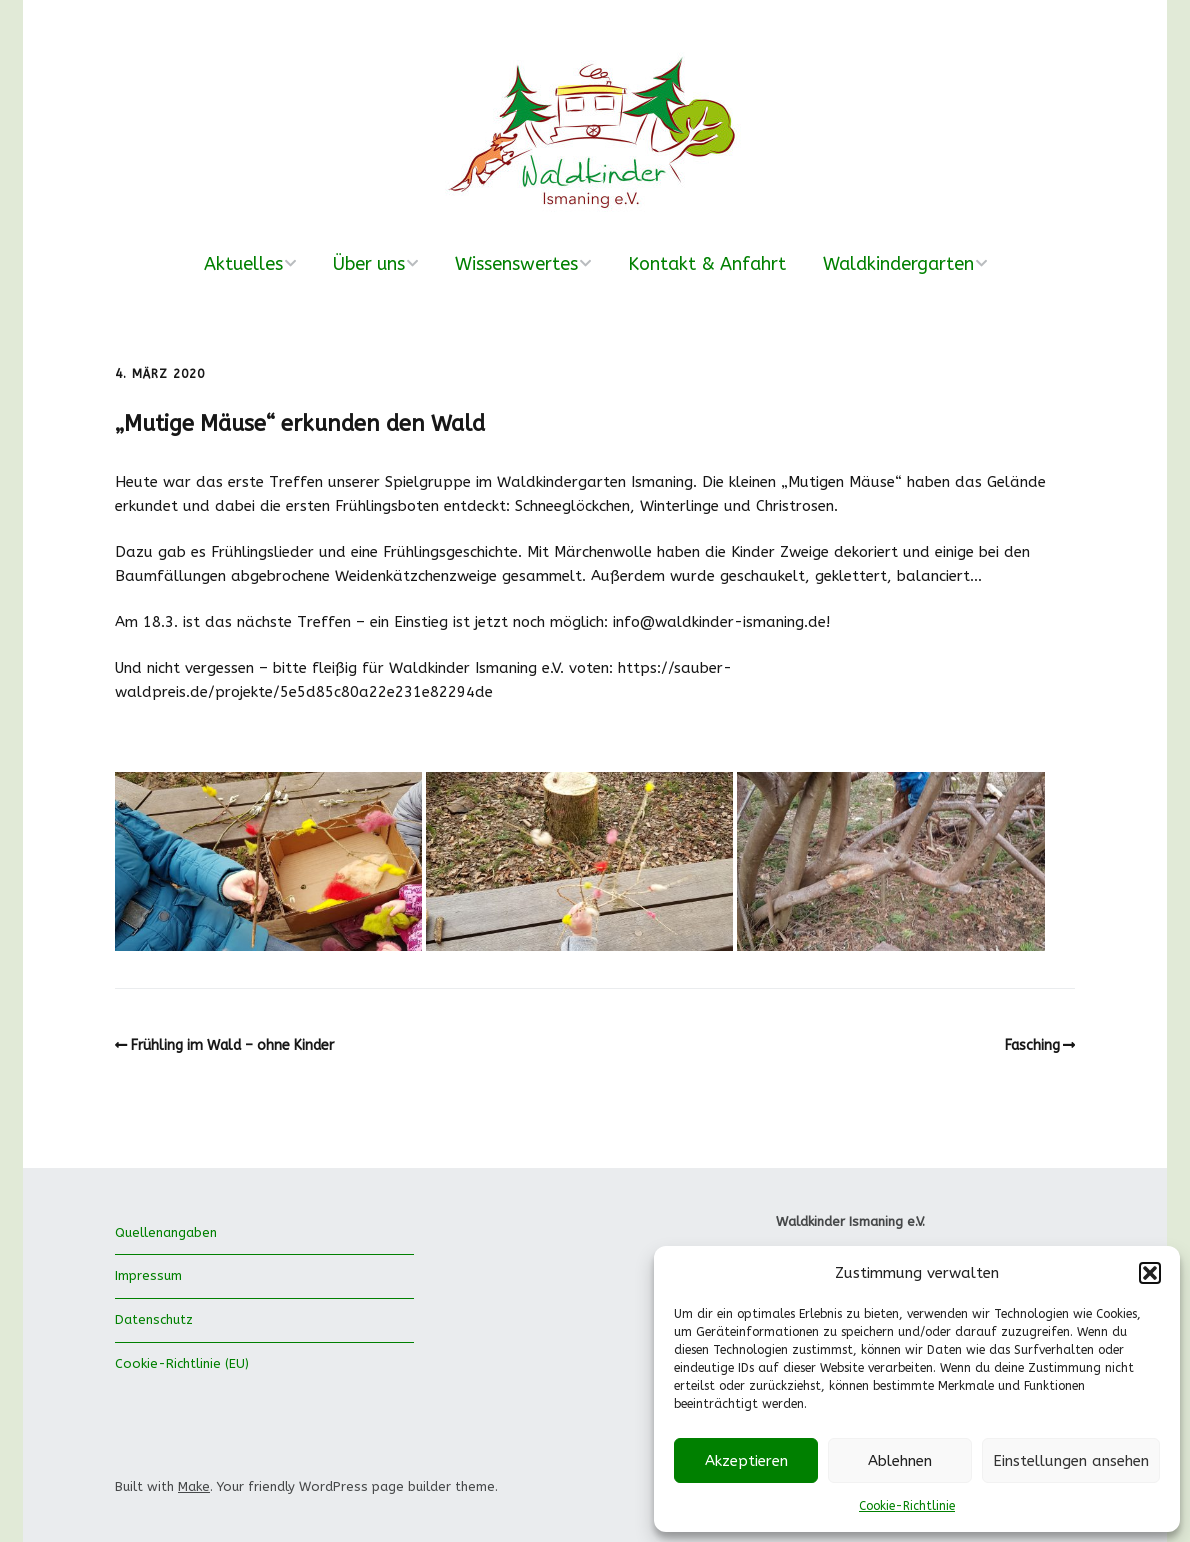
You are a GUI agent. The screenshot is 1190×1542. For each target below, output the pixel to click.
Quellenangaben (166, 1232)
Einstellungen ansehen (1071, 1461)
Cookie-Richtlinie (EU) (182, 1363)
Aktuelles (243, 264)
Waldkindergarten (898, 264)
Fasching (1032, 1045)
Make (194, 1486)
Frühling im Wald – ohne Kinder (232, 1045)
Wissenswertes (516, 264)
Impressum (148, 1275)
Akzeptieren (746, 1461)
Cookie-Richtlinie (907, 1506)
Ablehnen (900, 1461)
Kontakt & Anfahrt (707, 264)
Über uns (369, 264)
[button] (1150, 1273)
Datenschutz (154, 1319)
